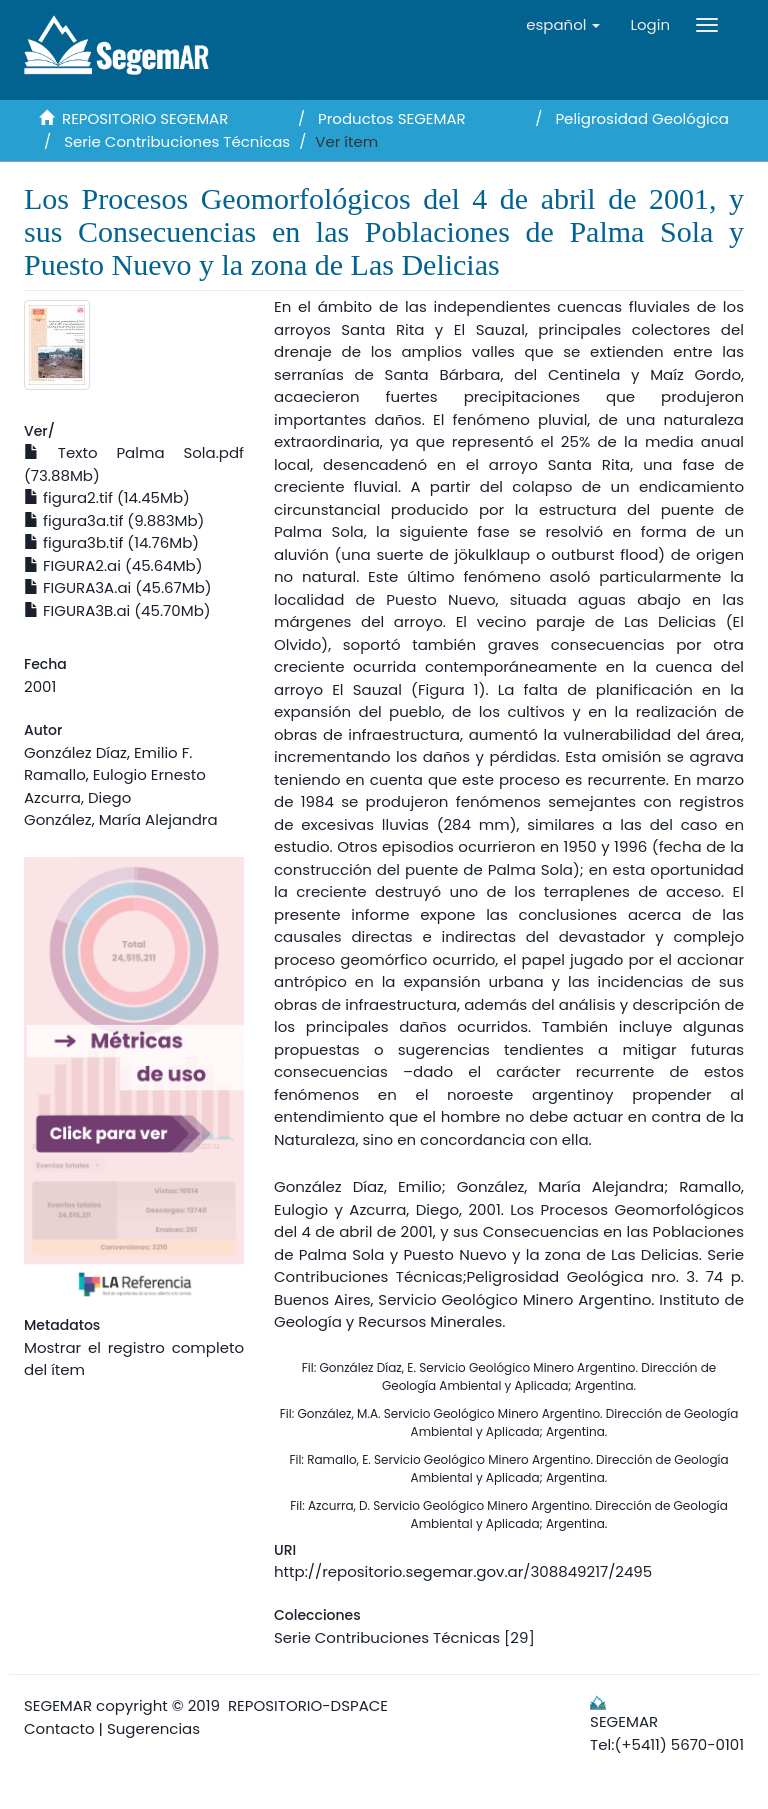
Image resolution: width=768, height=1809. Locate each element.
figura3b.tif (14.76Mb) (111, 542)
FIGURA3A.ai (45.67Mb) (118, 587)
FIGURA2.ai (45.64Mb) (113, 565)
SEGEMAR (58, 1705)
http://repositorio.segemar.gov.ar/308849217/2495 (463, 1571)
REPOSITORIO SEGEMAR (145, 118)
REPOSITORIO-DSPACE (308, 1705)
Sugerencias (153, 1728)
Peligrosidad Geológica (642, 118)
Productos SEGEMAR (392, 118)
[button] (563, 25)
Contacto (59, 1728)
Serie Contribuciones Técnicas (177, 141)
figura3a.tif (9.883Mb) (114, 520)
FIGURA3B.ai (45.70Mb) (117, 610)
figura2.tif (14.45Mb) (107, 497)
